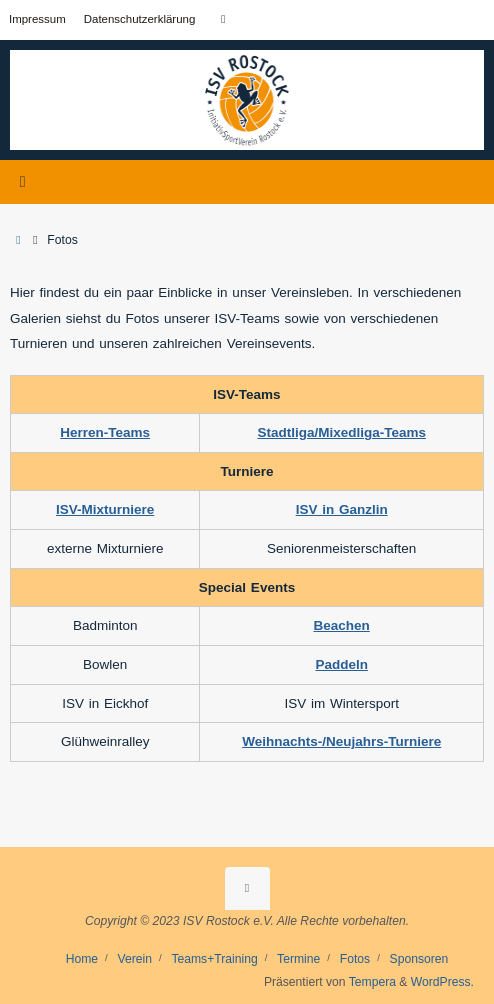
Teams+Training (214, 959)
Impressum (37, 19)
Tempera (372, 982)
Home (82, 959)
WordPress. (442, 982)
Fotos (355, 959)
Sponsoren (419, 959)
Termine (298, 959)
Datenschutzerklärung (140, 19)
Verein (135, 959)
